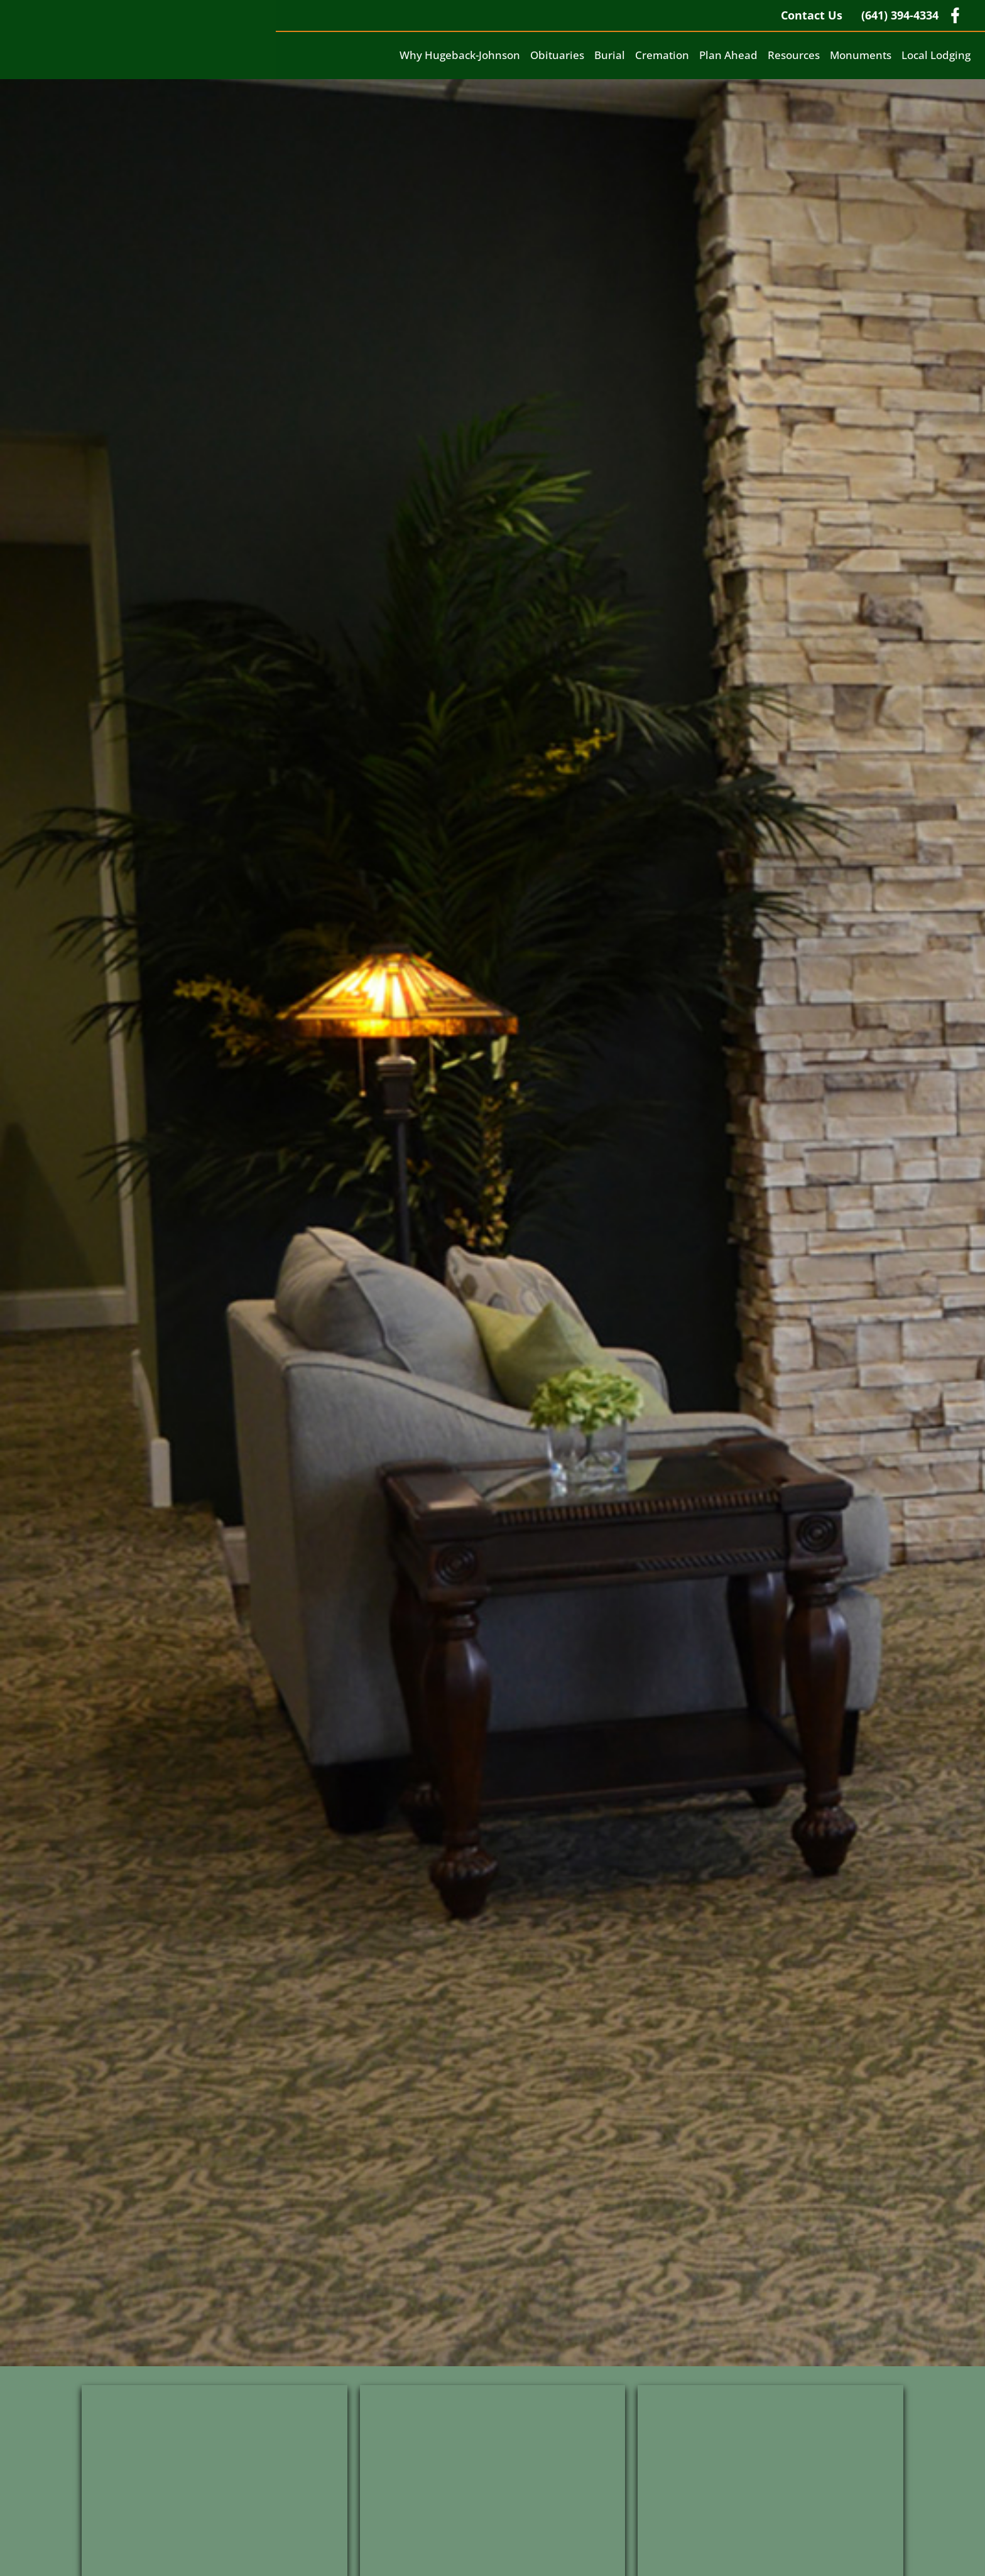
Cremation (662, 55)
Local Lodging (936, 55)
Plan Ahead (728, 55)
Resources (794, 55)
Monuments (860, 55)
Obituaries (557, 55)
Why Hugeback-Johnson (460, 55)
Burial (609, 55)
